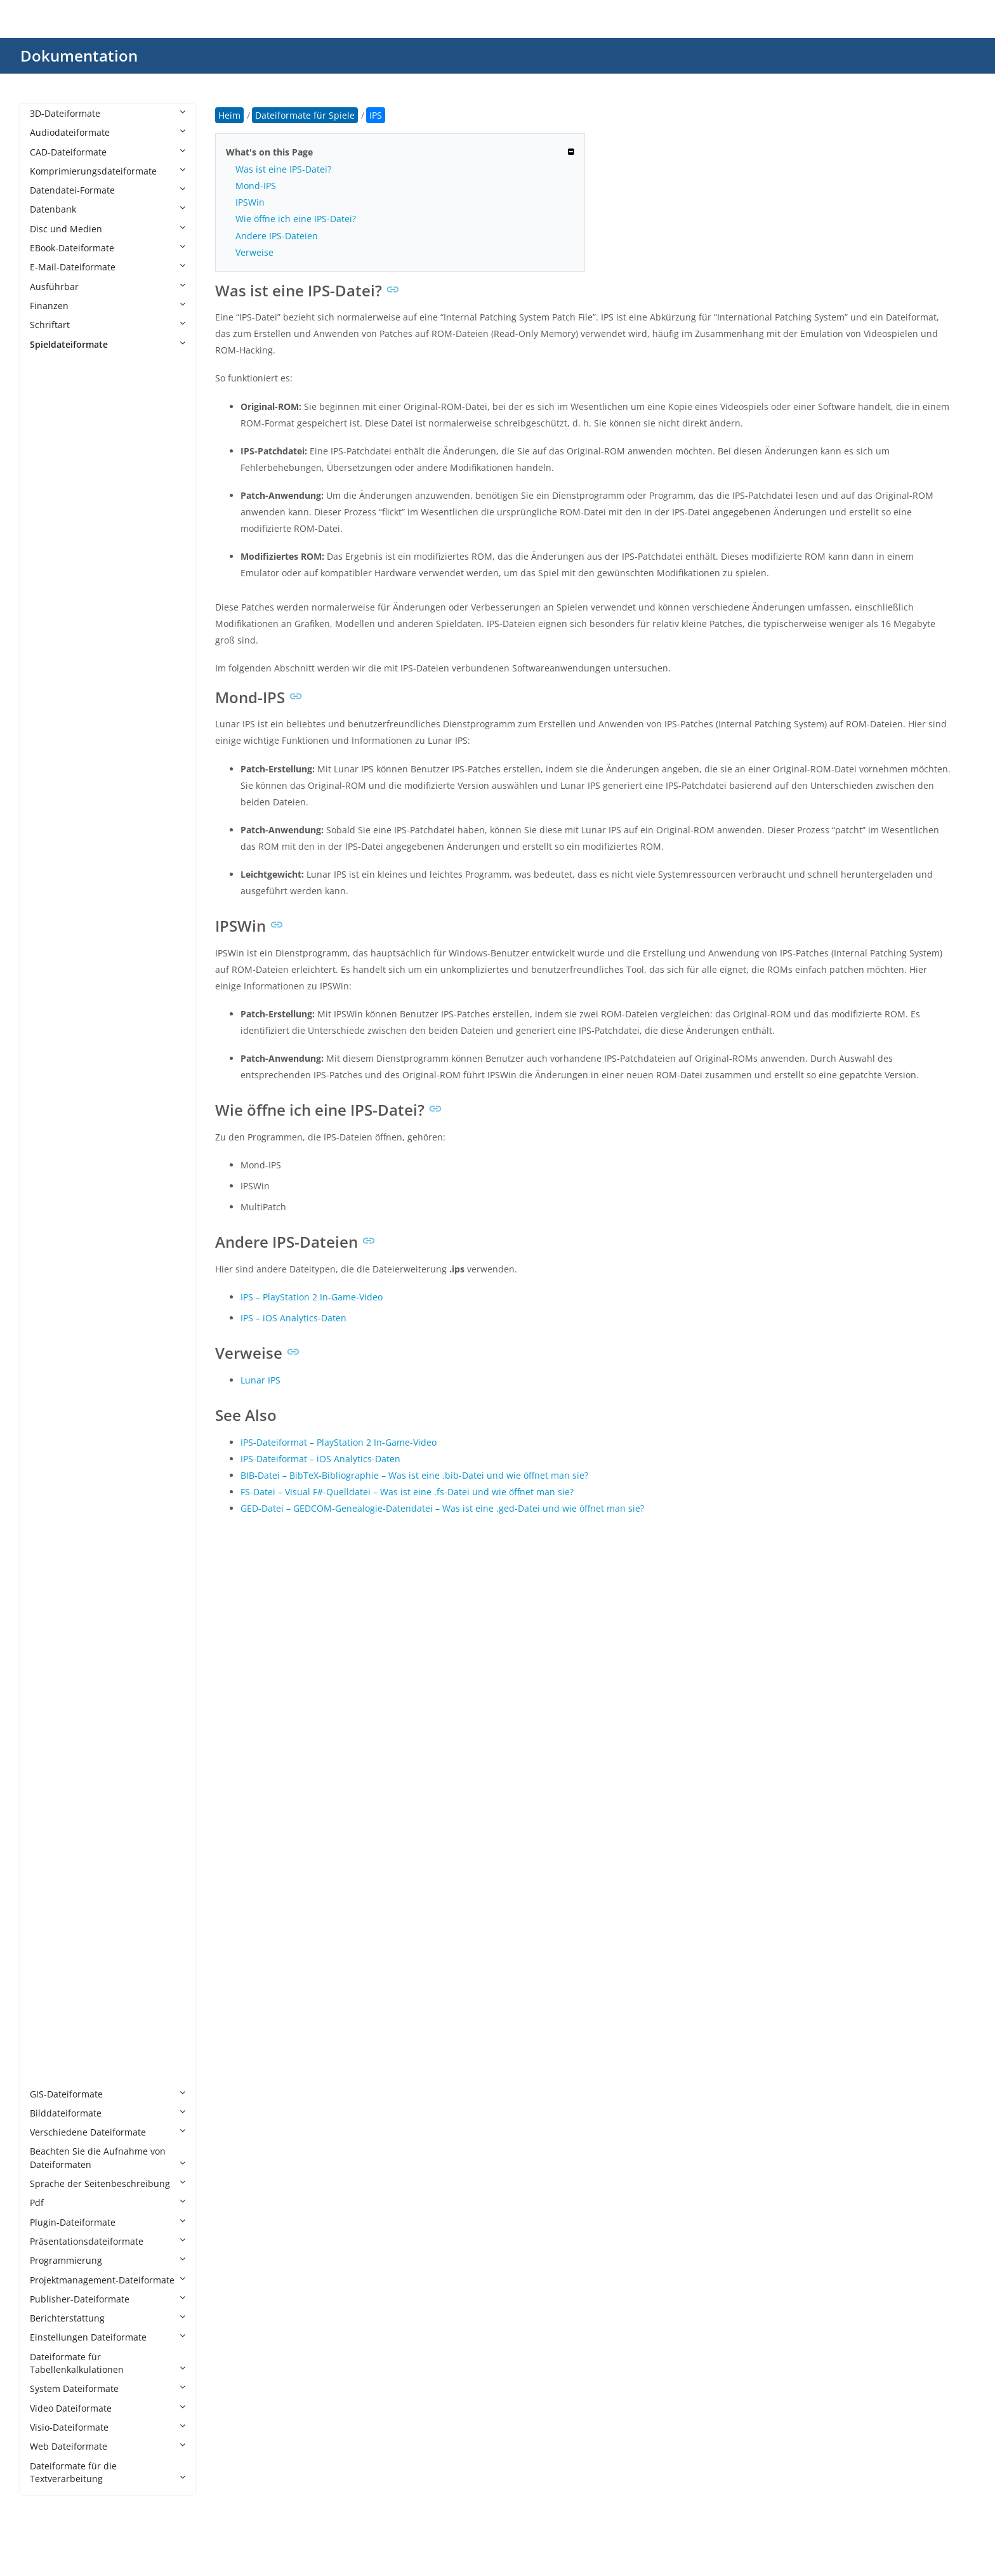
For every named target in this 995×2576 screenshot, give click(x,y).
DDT (51, 690)
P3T (50, 1344)
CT (48, 671)
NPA (51, 1190)
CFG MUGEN (69, 517)
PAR (51, 1383)
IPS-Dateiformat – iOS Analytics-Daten (320, 1459)
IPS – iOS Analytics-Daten (293, 1318)
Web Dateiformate (107, 2446)
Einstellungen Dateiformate (107, 2337)
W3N (53, 2017)
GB (49, 825)
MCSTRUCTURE (75, 1017)
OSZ (51, 1325)
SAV (50, 1594)
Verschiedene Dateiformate (107, 2132)
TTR (50, 1786)
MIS (50, 1113)
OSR (51, 1286)
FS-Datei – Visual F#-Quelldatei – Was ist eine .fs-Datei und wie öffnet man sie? (407, 1492)
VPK (50, 1959)
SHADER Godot (74, 1652)
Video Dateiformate (107, 2408)
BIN (50, 401)
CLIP (51, 594)
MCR (52, 998)
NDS (52, 1152)
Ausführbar (107, 287)
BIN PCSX (62, 421)
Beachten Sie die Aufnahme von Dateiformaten (107, 2157)
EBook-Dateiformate (107, 248)
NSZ (51, 1228)
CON (52, 613)
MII (49, 1094)
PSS (50, 1440)
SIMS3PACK (67, 1728)
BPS (50, 498)
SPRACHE (62, 1767)
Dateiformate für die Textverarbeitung (107, 2472)
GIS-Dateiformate (107, 2094)
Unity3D (59, 1863)
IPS (49, 882)
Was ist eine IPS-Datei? (283, 169)
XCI (49, 2055)
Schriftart (107, 325)
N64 (51, 1132)
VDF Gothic (65, 1940)
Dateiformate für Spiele (92, 363)
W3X (52, 2036)
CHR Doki (62, 575)
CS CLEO (60, 632)
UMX (52, 1844)
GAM (53, 806)
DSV (51, 729)
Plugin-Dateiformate (107, 2222)
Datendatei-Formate (107, 190)
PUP (51, 1459)
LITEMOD (62, 940)
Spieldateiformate (107, 344)
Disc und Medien (107, 229)
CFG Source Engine (82, 537)
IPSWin (250, 202)
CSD (51, 651)
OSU (52, 1305)
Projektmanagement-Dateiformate (107, 2280)
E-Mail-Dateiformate (107, 267)
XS (48, 2074)
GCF (51, 863)
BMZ (52, 440)
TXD (51, 1805)
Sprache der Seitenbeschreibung (107, 2183)
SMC (52, 1747)
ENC (51, 748)
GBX (51, 844)
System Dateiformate (107, 2388)
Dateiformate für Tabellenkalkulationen (107, 2363)
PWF (51, 1478)
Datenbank (107, 209)
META (55, 1056)
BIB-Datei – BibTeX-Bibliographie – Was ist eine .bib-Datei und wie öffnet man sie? (414, 1475)
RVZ (50, 1575)
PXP (50, 1497)
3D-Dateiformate (107, 113)
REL (50, 1517)
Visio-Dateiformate (107, 2427)
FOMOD (59, 786)
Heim (229, 115)
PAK (51, 1363)
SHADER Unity (72, 1690)
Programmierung (107, 2260)
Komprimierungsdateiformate (107, 171)
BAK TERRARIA (73, 382)
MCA (52, 959)
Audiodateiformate (107, 132)
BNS (51, 459)
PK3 (50, 1421)
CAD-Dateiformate (107, 152)
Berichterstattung (107, 2318)
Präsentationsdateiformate (107, 2241)
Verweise (254, 252)
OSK (51, 1267)
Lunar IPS (260, 1380)
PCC (51, 1402)
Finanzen (107, 306)
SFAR (53, 1632)
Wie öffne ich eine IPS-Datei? (295, 219)
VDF (50, 1921)
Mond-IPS (255, 186)
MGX (52, 1075)
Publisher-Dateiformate (107, 2299)
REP (50, 1536)
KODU (55, 921)
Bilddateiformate (107, 2113)
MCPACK (61, 978)
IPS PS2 (58, 901)
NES (51, 1171)
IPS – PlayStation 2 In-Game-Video (312, 1297)
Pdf (107, 2202)
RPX (50, 1555)
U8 (48, 1824)
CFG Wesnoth (71, 556)
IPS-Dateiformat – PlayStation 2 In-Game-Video (339, 1442)
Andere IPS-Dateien (276, 236)
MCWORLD (65, 1036)
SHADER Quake (75, 1671)
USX (51, 1902)
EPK (50, 767)
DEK (51, 709)
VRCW (55, 1997)
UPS (51, 1882)
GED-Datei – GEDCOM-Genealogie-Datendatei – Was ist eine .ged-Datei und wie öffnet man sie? (442, 1508)
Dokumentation (79, 55)
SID (49, 1709)
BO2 (51, 479)
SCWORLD (64, 1613)
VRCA (54, 1978)
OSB (51, 1248)
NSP (51, 1209)
